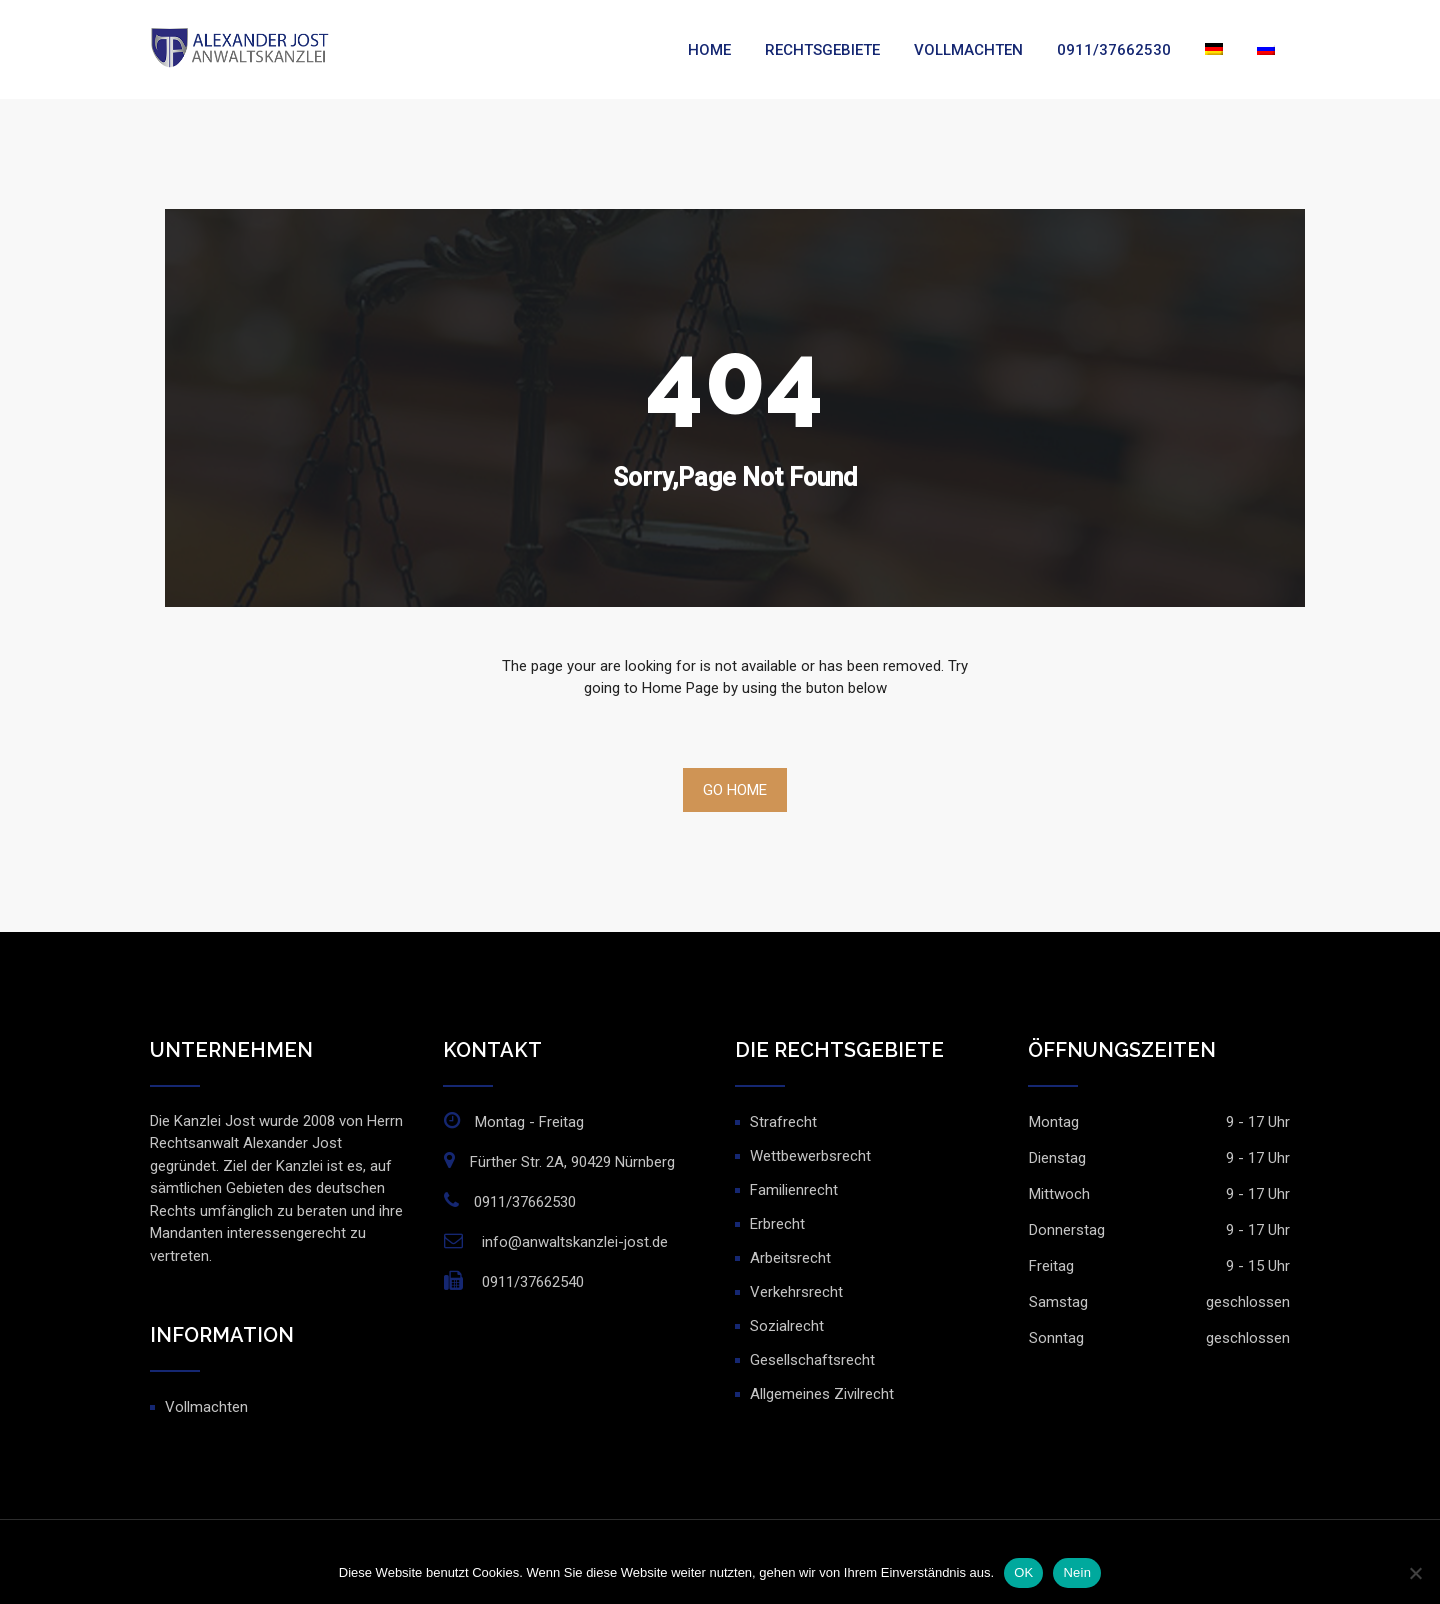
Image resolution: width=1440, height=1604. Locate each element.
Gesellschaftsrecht (812, 1360)
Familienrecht (794, 1190)
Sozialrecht (787, 1326)
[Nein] (1415, 1573)
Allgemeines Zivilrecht (822, 1394)
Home (709, 50)
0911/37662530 (1114, 50)
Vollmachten (968, 50)
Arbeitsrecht (790, 1258)
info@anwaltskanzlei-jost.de (575, 1242)
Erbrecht (777, 1224)
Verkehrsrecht (796, 1292)
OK (1023, 1572)
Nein (1077, 1572)
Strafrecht (783, 1122)
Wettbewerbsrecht (810, 1156)
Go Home (735, 790)
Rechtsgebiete (822, 50)
